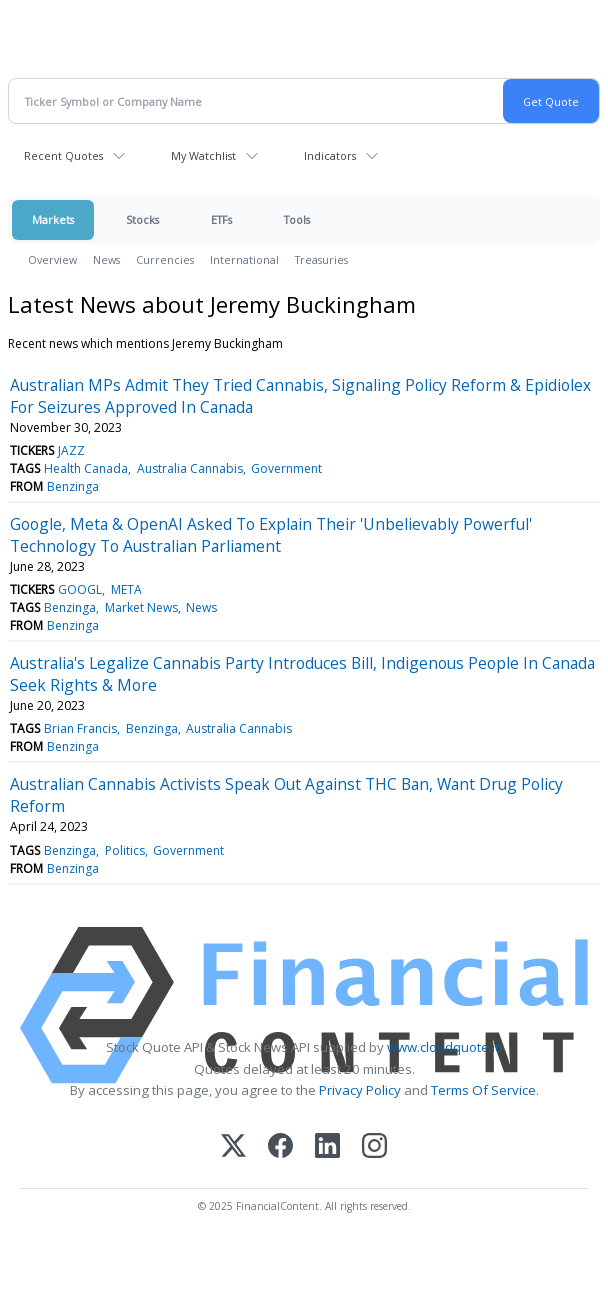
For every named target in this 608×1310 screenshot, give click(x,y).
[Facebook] (280, 1147)
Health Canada (86, 468)
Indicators (330, 155)
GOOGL (80, 589)
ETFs (221, 219)
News (106, 259)
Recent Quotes (63, 155)
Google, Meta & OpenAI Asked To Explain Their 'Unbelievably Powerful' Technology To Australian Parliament (271, 535)
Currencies (165, 259)
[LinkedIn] (327, 1147)
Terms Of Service (483, 1090)
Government (286, 468)
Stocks (142, 219)
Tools (297, 219)
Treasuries (321, 259)
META (126, 589)
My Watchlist (203, 155)
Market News (141, 607)
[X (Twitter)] (233, 1147)
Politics (125, 850)
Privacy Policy (360, 1090)
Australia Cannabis (190, 468)
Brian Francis (80, 728)
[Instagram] (374, 1147)
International (244, 259)
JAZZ (71, 450)
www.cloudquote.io (445, 1047)
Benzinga (73, 486)
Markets (53, 219)
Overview (52, 259)
